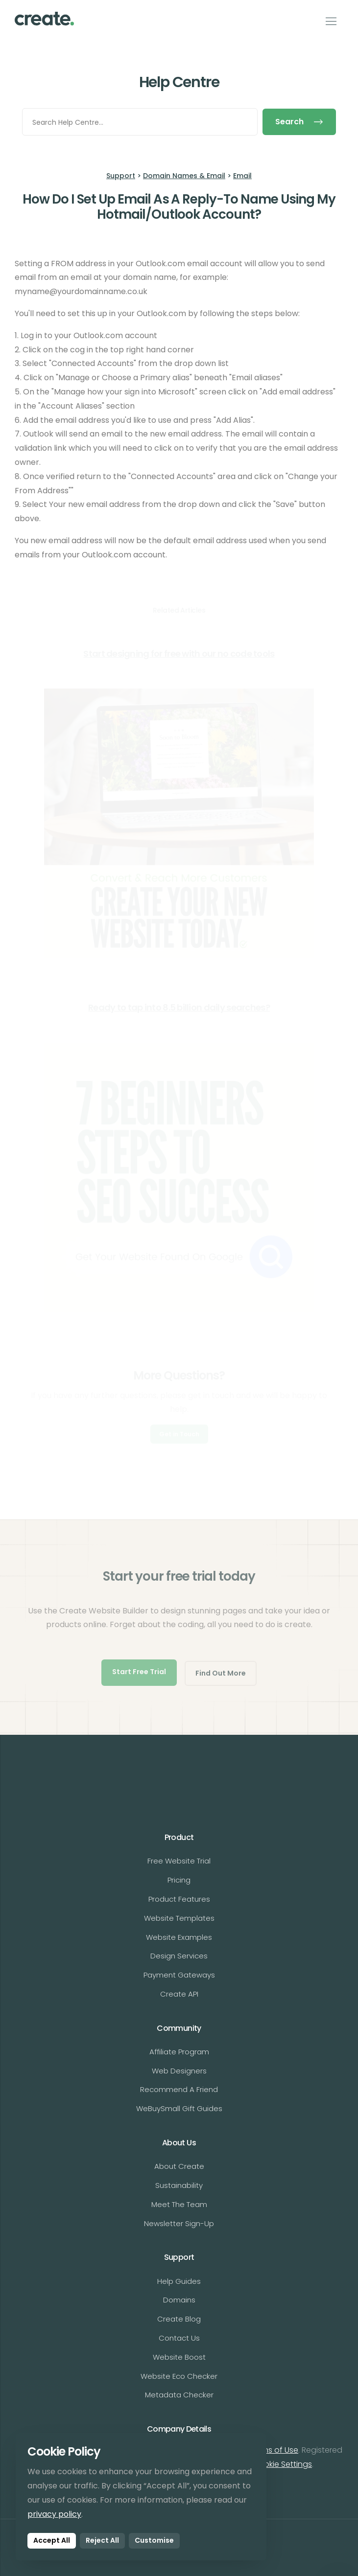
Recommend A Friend (179, 2089)
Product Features (179, 1899)
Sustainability (179, 2185)
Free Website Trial (179, 1861)
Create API (179, 1994)
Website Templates (179, 1918)
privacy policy (54, 2514)
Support (120, 176)
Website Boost (179, 2357)
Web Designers (179, 2071)
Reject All (102, 2540)
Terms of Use (273, 2450)
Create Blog (179, 2319)
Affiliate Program (179, 2052)
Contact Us (179, 2338)
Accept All (51, 2540)
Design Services (179, 1956)
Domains (179, 2300)
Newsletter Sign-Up (179, 2223)
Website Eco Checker (179, 2376)
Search (299, 121)
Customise (154, 2540)
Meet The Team (179, 2204)
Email (242, 176)
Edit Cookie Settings (274, 2464)
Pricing (179, 1880)
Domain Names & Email (184, 176)
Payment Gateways (179, 1975)
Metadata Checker (179, 2395)
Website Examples (179, 1937)
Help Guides (179, 2281)
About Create (179, 2166)
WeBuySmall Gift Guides (179, 2108)
